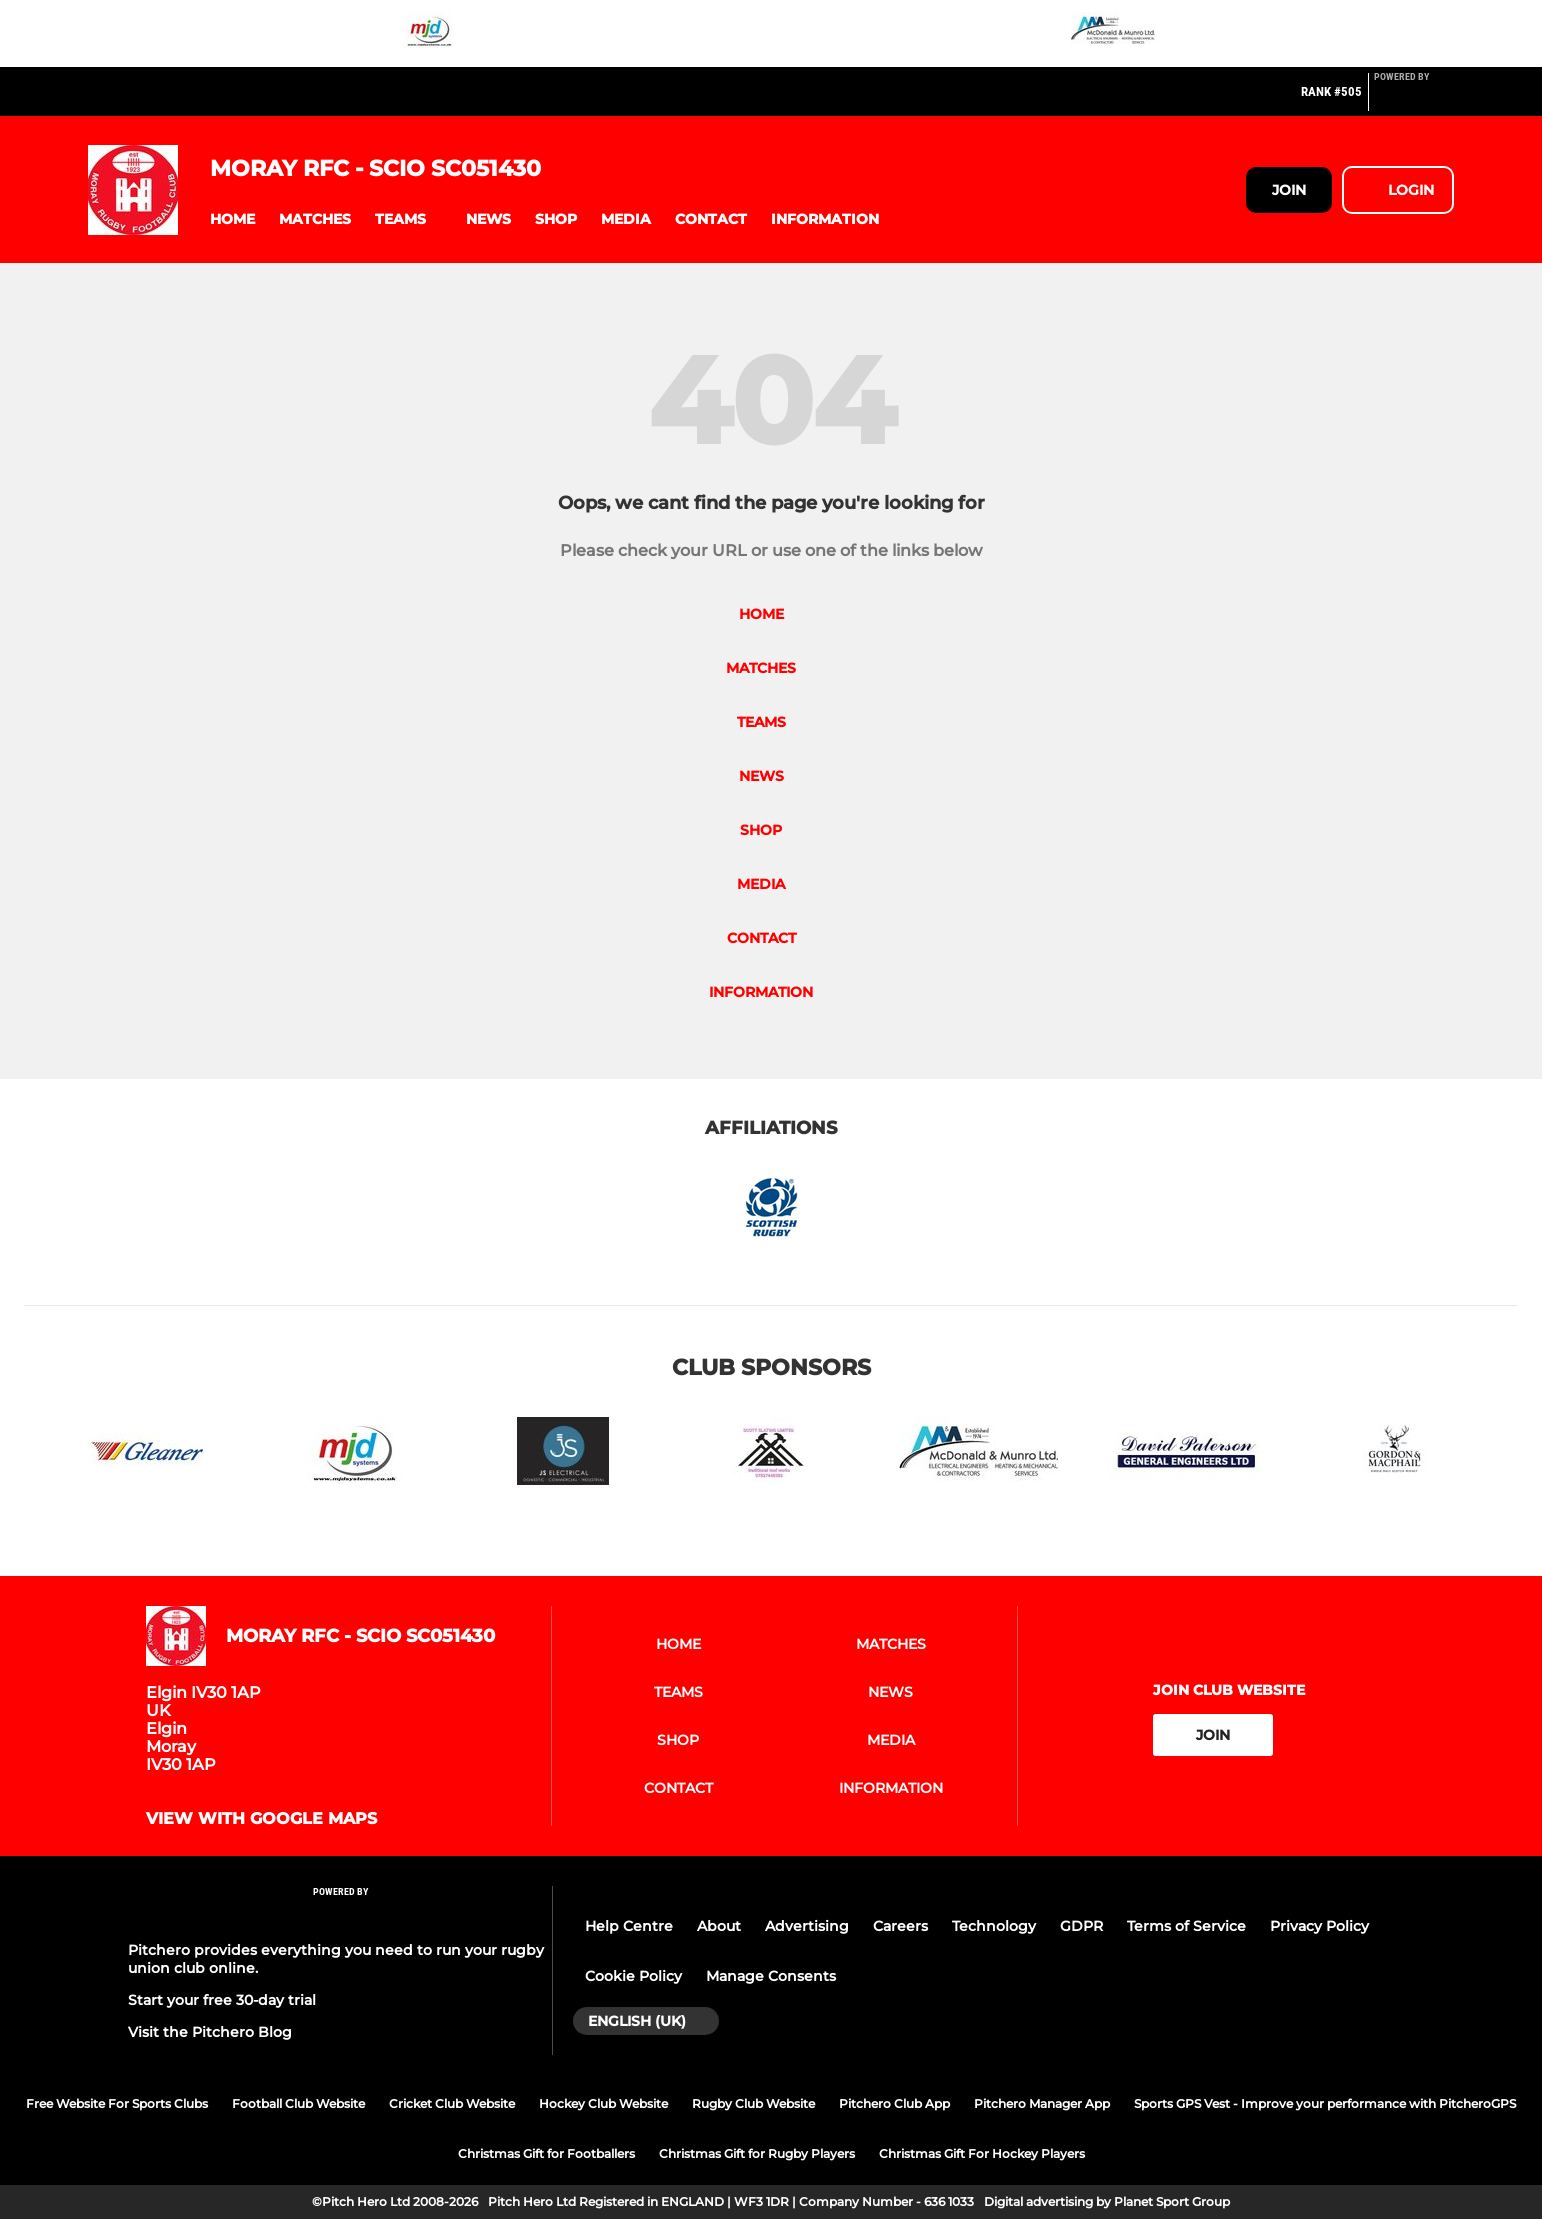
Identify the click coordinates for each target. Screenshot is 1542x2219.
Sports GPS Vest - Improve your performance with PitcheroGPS (1325, 2103)
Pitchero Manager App (1042, 2103)
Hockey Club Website (603, 2103)
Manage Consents (771, 1976)
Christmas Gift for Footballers (546, 2153)
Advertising (807, 1926)
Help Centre (629, 1926)
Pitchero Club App (894, 2103)
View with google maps (261, 1819)
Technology (994, 1926)
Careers (900, 1926)
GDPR (1081, 1926)
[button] (232, 219)
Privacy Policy (1319, 1926)
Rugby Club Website (753, 2103)
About (719, 1926)
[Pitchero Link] (1414, 100)
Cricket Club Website (452, 2103)
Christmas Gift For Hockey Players (982, 2153)
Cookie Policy (633, 1976)
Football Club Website (298, 2103)
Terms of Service (1186, 1926)
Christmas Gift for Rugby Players (757, 2153)
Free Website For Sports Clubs (117, 2103)
